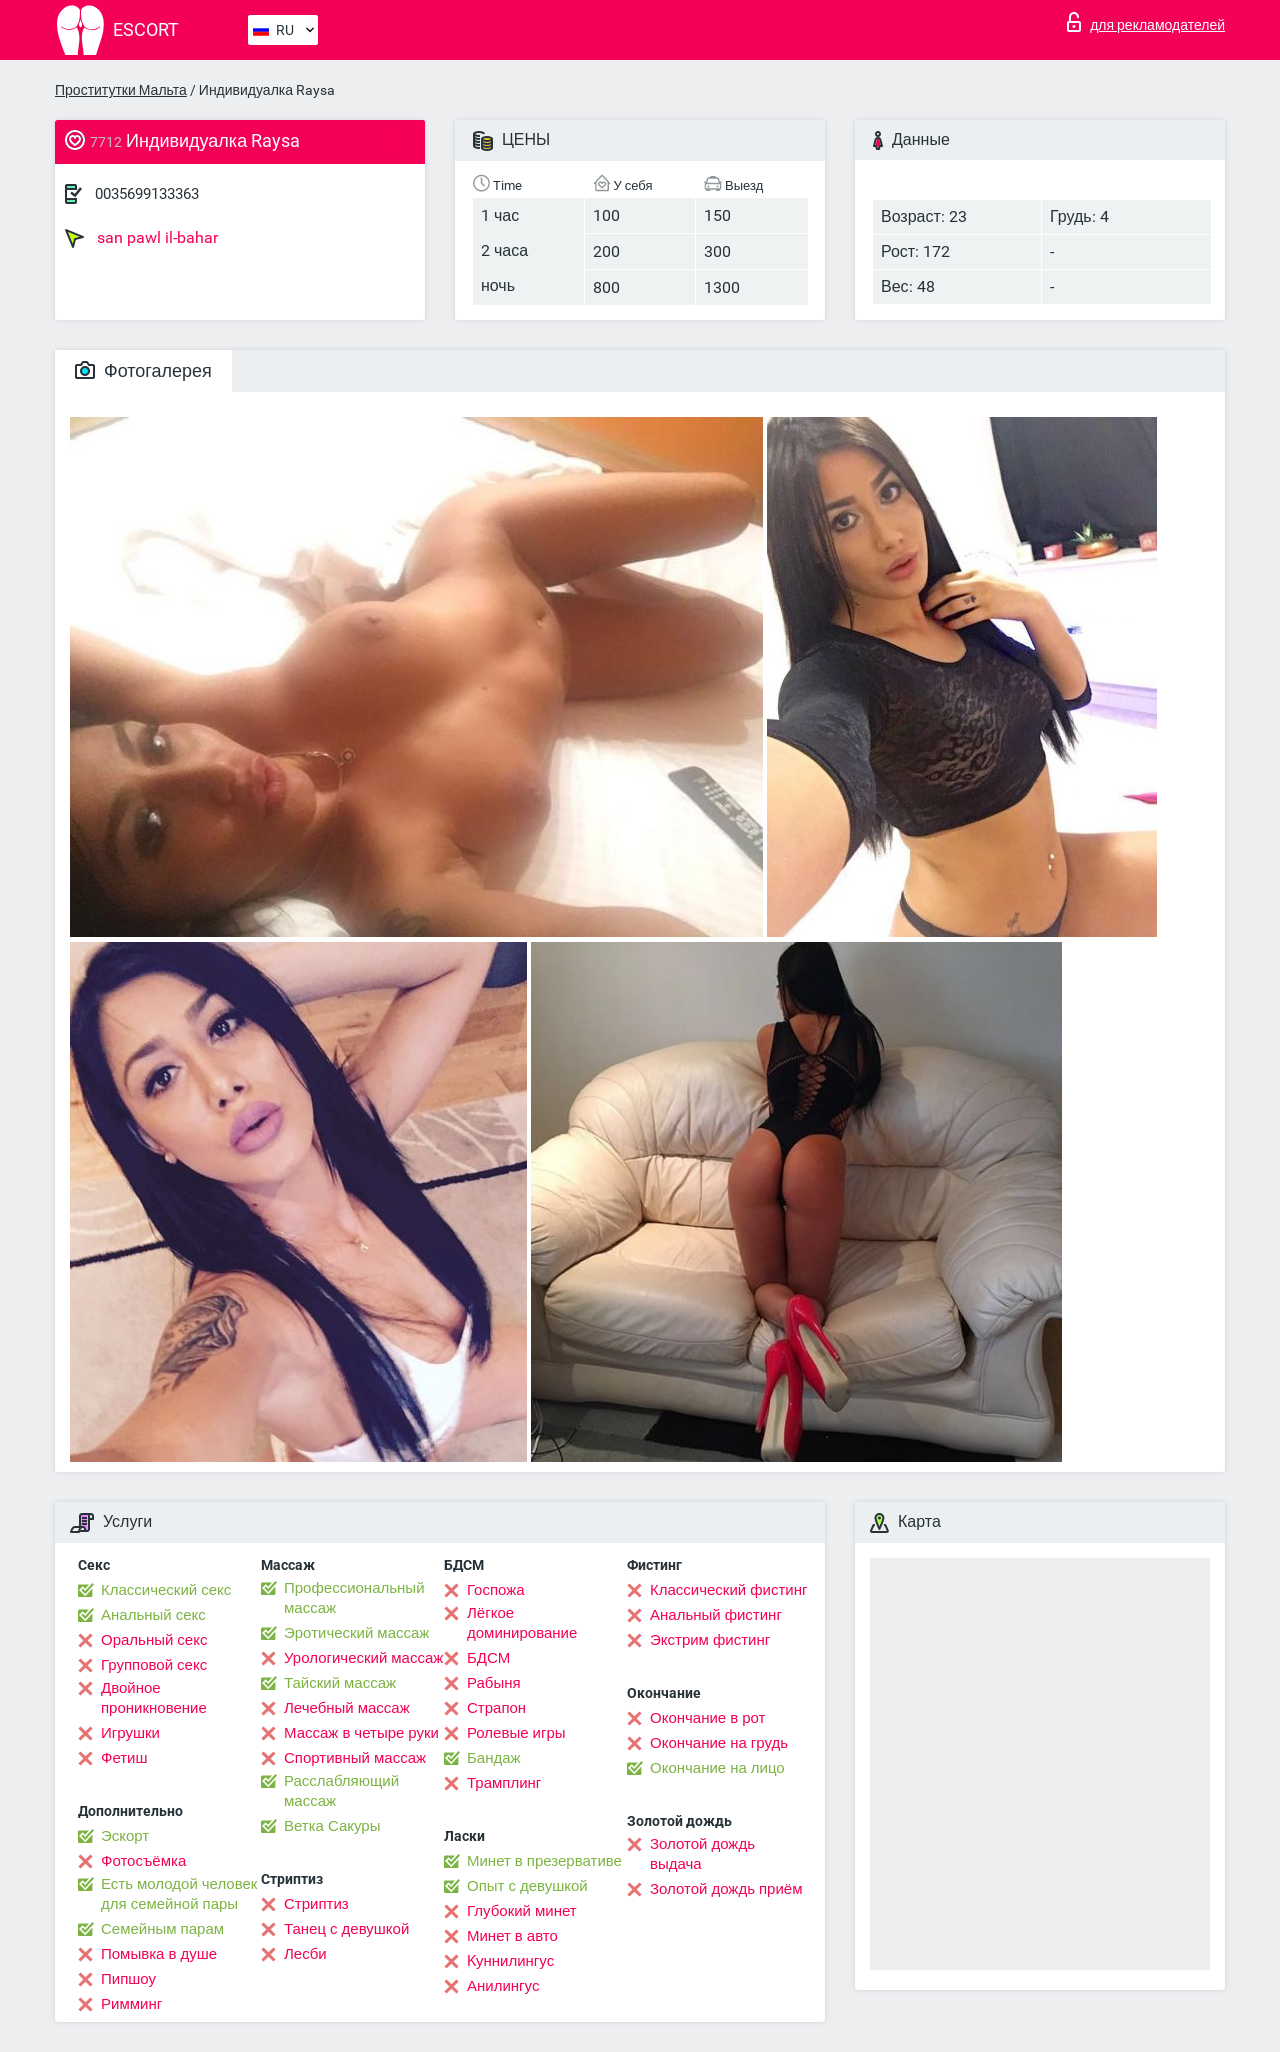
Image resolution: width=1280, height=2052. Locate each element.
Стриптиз (316, 1904)
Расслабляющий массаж (341, 1791)
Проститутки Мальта (121, 90)
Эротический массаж (356, 1633)
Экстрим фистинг (710, 1640)
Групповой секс (154, 1665)
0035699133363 (147, 194)
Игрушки (130, 1733)
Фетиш (124, 1758)
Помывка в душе (159, 1954)
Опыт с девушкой (527, 1886)
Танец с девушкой (346, 1929)
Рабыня (494, 1683)
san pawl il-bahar (141, 238)
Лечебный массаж (347, 1708)
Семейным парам (162, 1929)
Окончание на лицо (717, 1768)
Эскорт (125, 1836)
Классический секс (166, 1590)
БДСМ (488, 1658)
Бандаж (494, 1758)
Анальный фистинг (716, 1615)
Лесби (305, 1954)
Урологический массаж (363, 1658)
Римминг (131, 2004)
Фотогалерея (143, 370)
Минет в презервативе (544, 1861)
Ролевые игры (516, 1733)
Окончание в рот (707, 1718)
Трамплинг (504, 1783)
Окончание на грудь (719, 1743)
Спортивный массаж (355, 1758)
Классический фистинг (728, 1590)
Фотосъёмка (143, 1861)
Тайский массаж (340, 1683)
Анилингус (503, 1986)
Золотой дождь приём (726, 1889)
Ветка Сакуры (332, 1826)
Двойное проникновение (154, 1698)
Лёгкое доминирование (522, 1623)
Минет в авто (512, 1936)
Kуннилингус (510, 1961)
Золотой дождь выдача (702, 1854)
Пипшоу (128, 1979)
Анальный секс (153, 1615)
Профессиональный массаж (354, 1598)
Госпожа (496, 1590)
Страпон (496, 1708)
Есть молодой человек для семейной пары (179, 1894)
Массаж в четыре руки (361, 1733)
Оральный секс (154, 1640)
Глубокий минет (522, 1911)
